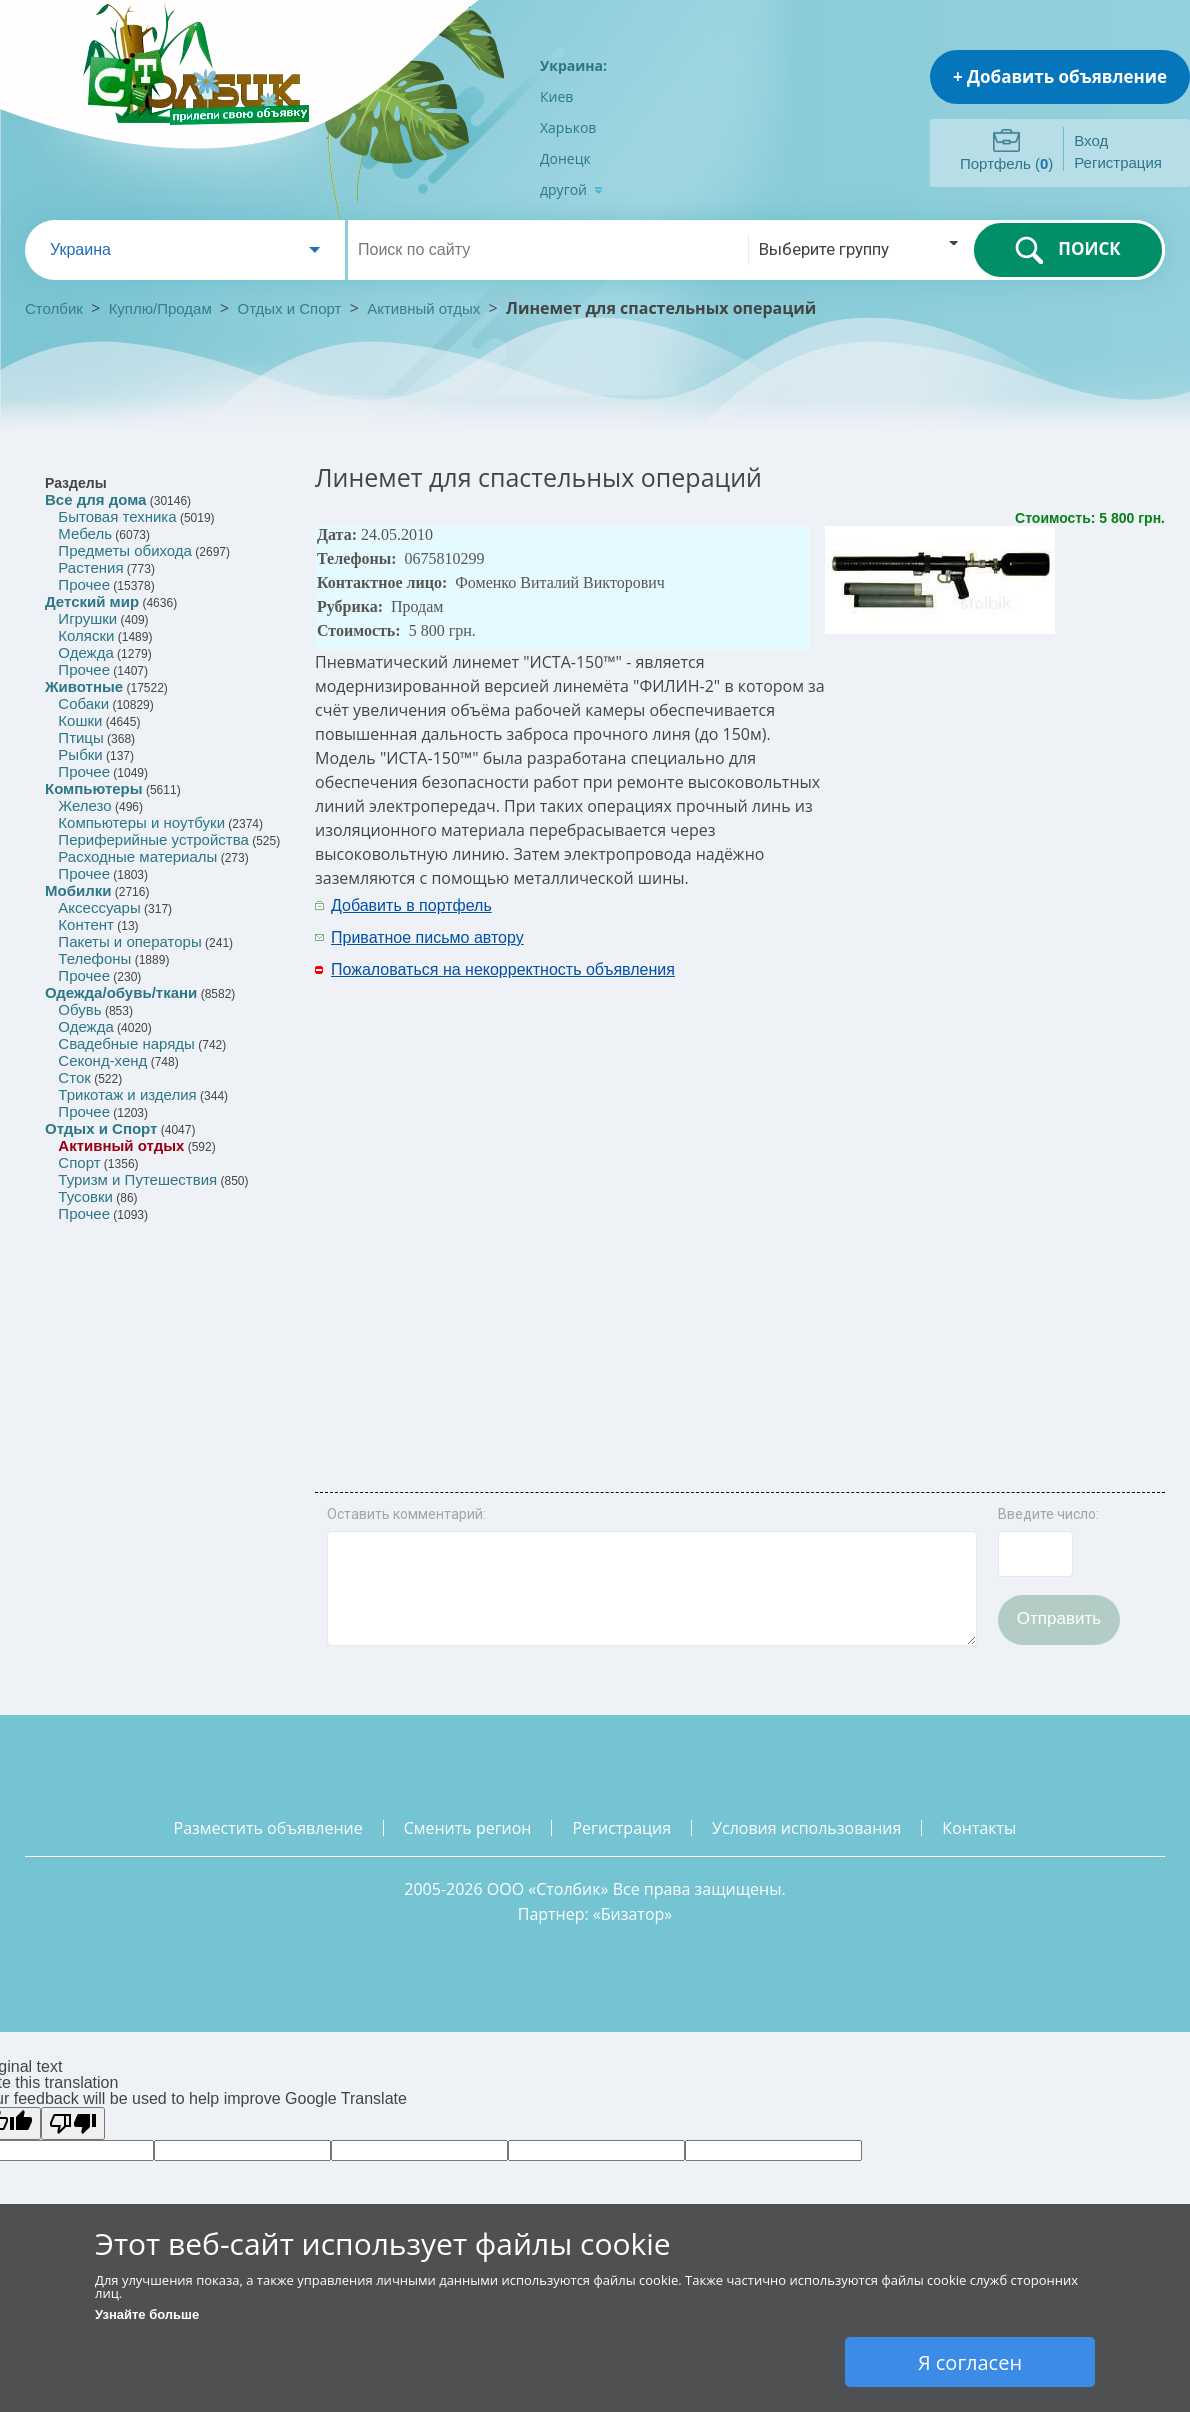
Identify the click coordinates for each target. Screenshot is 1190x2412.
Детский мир (92, 601)
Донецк (565, 158)
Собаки (83, 703)
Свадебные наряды (126, 1043)
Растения (90, 567)
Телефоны (94, 958)
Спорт (79, 1162)
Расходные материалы (137, 856)
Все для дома (95, 499)
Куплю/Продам (162, 308)
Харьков (568, 127)
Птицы (80, 737)
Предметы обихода (125, 550)
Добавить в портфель (411, 905)
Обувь (79, 1009)
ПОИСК (1067, 250)
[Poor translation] (73, 2123)
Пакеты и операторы (129, 941)
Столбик (54, 308)
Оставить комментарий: (406, 1514)
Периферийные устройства (153, 839)
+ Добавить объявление (1060, 76)
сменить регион (468, 1828)
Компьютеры (94, 788)
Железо (84, 805)
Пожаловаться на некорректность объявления (503, 969)
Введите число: (1048, 1514)
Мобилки (78, 890)
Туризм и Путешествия (137, 1179)
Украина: (573, 65)
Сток (74, 1077)
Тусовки (85, 1196)
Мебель (85, 533)
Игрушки (87, 618)
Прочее (84, 584)
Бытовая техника (117, 516)
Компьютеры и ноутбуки (141, 822)
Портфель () (1006, 163)
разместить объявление (268, 1828)
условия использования (806, 1828)
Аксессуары (99, 907)
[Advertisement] (936, 1190)
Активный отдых (423, 308)
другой (571, 189)
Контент (86, 924)
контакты (979, 1828)
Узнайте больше (147, 2314)
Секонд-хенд (102, 1060)
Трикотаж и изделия (127, 1094)
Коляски (86, 635)
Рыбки (80, 754)
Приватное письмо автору (427, 937)
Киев (556, 96)
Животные (84, 686)
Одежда (85, 652)
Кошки (80, 720)
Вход (1091, 140)
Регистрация (1118, 162)
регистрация (621, 1828)
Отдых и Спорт (290, 308)
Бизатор (633, 1914)
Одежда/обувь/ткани (121, 992)
